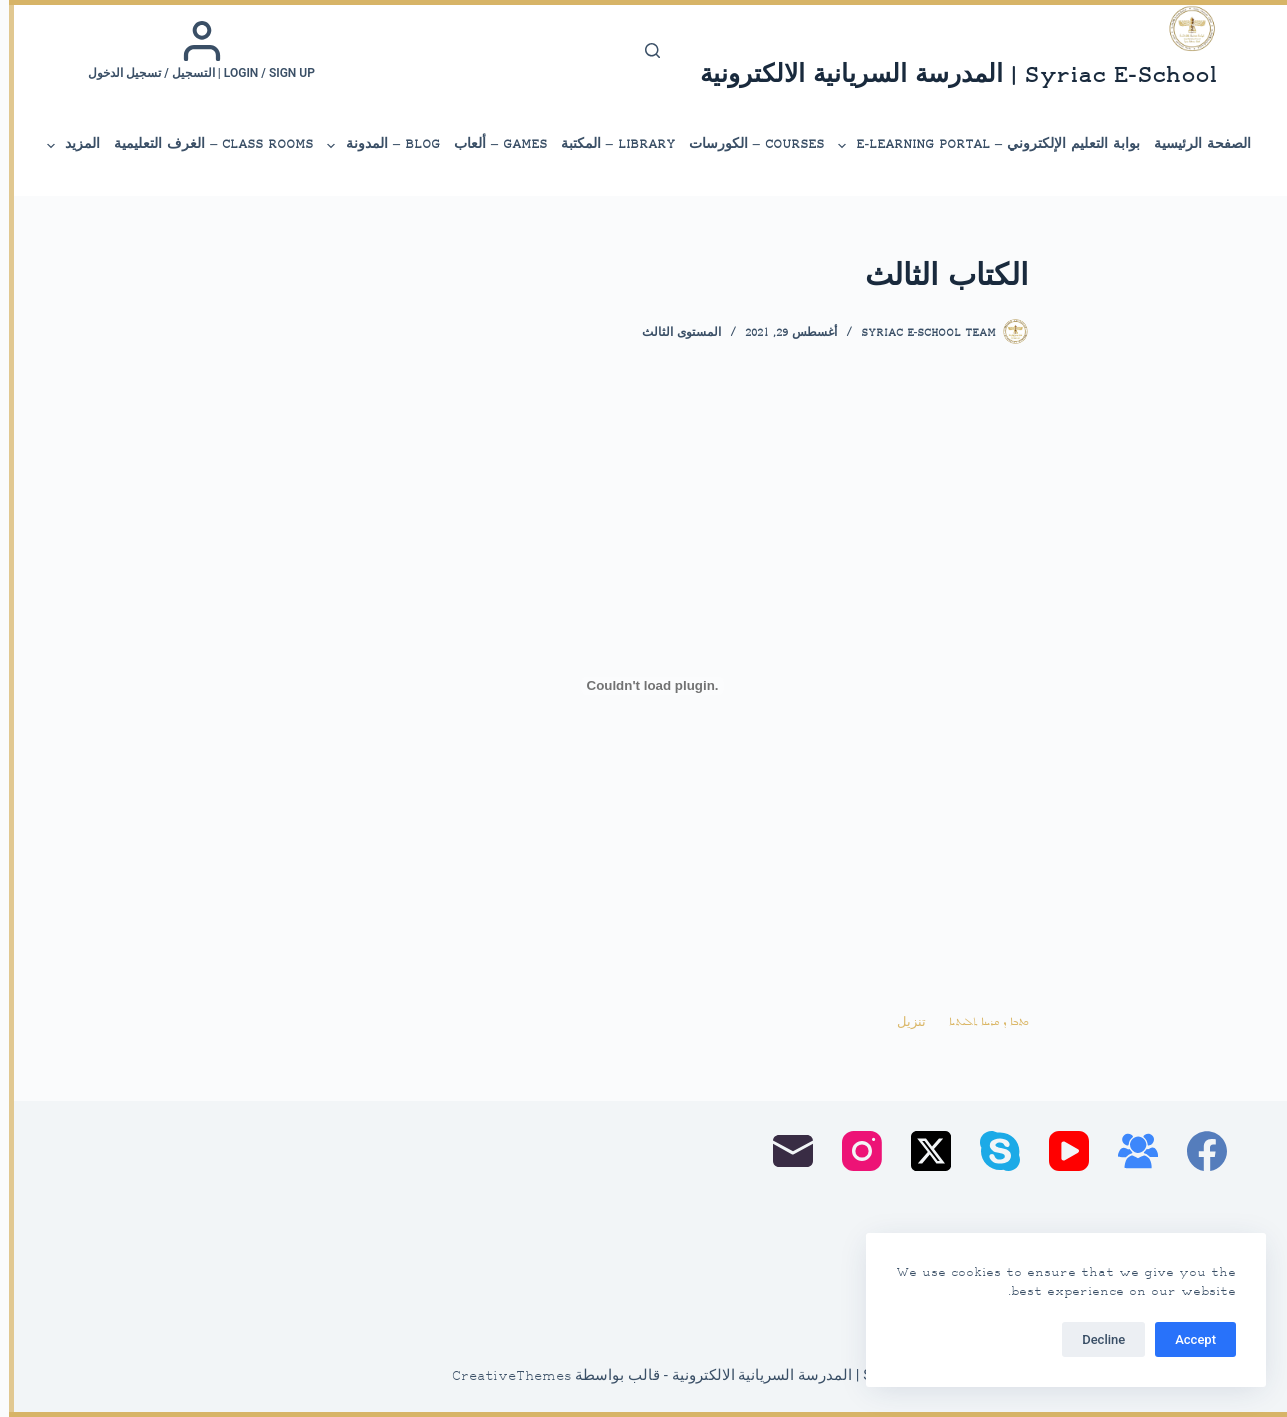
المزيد (63, 146)
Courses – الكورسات (747, 144)
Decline (1094, 1339)
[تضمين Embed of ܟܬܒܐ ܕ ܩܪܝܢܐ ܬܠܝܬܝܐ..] (644, 686)
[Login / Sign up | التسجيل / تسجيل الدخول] (192, 50)
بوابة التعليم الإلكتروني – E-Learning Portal (978, 146)
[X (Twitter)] (922, 1151)
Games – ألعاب (491, 144)
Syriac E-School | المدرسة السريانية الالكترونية (949, 76)
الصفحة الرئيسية (1193, 144)
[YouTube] (1060, 1151)
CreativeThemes (503, 1377)
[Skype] (991, 1151)
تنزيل (902, 1023)
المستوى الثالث (672, 333)
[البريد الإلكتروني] (784, 1151)
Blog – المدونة (373, 146)
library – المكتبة (609, 144)
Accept (1186, 1339)
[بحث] (643, 50)
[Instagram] (853, 1151)
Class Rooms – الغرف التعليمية (204, 144)
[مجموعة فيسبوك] (1129, 1151)
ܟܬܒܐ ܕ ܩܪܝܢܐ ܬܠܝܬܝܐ (979, 1023)
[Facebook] (1198, 1151)
